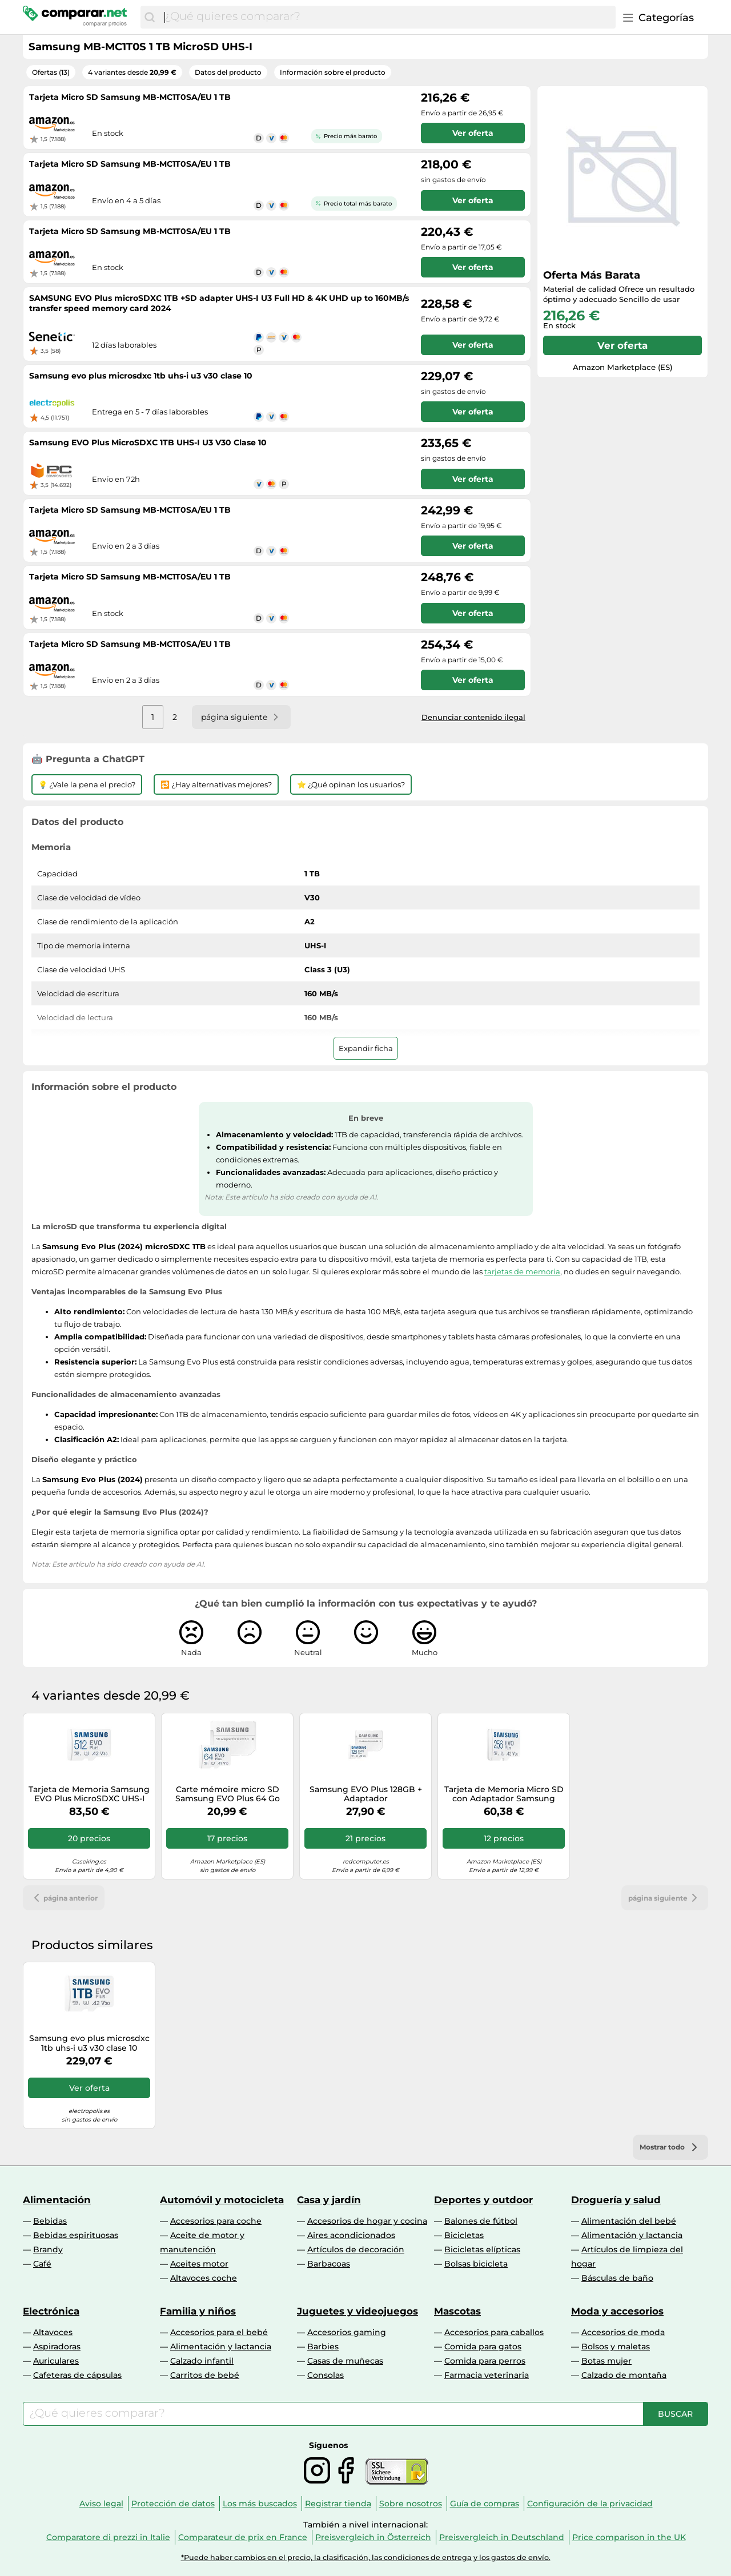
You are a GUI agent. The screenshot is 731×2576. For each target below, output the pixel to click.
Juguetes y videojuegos (357, 2311)
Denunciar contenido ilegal (473, 717)
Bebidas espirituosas (75, 2235)
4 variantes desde (132, 72)
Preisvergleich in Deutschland (501, 2537)
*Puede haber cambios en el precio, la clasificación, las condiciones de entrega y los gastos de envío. (366, 2557)
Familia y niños (198, 2311)
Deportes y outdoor (483, 2199)
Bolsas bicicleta (476, 2264)
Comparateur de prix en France (242, 2537)
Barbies (323, 2346)
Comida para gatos (482, 2346)
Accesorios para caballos (494, 2332)
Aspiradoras (57, 2346)
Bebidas (50, 2221)
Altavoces (53, 2332)
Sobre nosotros (410, 2503)
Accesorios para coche (216, 2221)
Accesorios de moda (623, 2332)
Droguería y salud (616, 2199)
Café (42, 2264)
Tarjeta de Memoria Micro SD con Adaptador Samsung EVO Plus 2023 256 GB (504, 1794)
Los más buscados (260, 2503)
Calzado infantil (202, 2361)
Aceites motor (199, 2264)
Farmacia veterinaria (486, 2375)
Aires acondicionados (351, 2235)
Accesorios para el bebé (219, 2332)
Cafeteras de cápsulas (77, 2375)
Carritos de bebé (204, 2375)
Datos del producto (228, 72)
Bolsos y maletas (615, 2346)
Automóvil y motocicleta (222, 2199)
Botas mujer (606, 2361)
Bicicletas (464, 2235)
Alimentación (57, 2199)
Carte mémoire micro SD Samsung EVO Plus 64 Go (227, 1794)
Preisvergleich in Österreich (373, 2537)
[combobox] (387, 17)
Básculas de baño (617, 2278)
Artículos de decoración (355, 2249)
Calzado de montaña (623, 2375)
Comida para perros (484, 2361)
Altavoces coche (203, 2278)
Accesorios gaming (346, 2332)
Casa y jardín (329, 2199)
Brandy (48, 2249)
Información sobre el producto (332, 72)
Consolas (325, 2375)
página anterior (64, 1898)
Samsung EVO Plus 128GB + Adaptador (366, 1794)
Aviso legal (101, 2503)
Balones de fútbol (480, 2221)
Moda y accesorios (617, 2311)
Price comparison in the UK (629, 2537)
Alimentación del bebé (628, 2221)
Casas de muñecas (345, 2361)
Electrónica (51, 2311)
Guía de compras (484, 2503)
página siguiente (664, 1898)
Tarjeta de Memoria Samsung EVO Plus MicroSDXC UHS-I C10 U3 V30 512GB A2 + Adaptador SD (89, 1794)
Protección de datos (173, 2503)
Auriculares (56, 2361)
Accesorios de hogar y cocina (367, 2221)
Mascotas (457, 2311)
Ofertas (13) (51, 72)
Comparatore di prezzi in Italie (108, 2537)
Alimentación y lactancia (631, 2235)
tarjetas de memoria (522, 1271)
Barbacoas (328, 2264)
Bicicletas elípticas (482, 2249)
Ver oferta (622, 345)
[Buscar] (149, 17)
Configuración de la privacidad (590, 2503)
